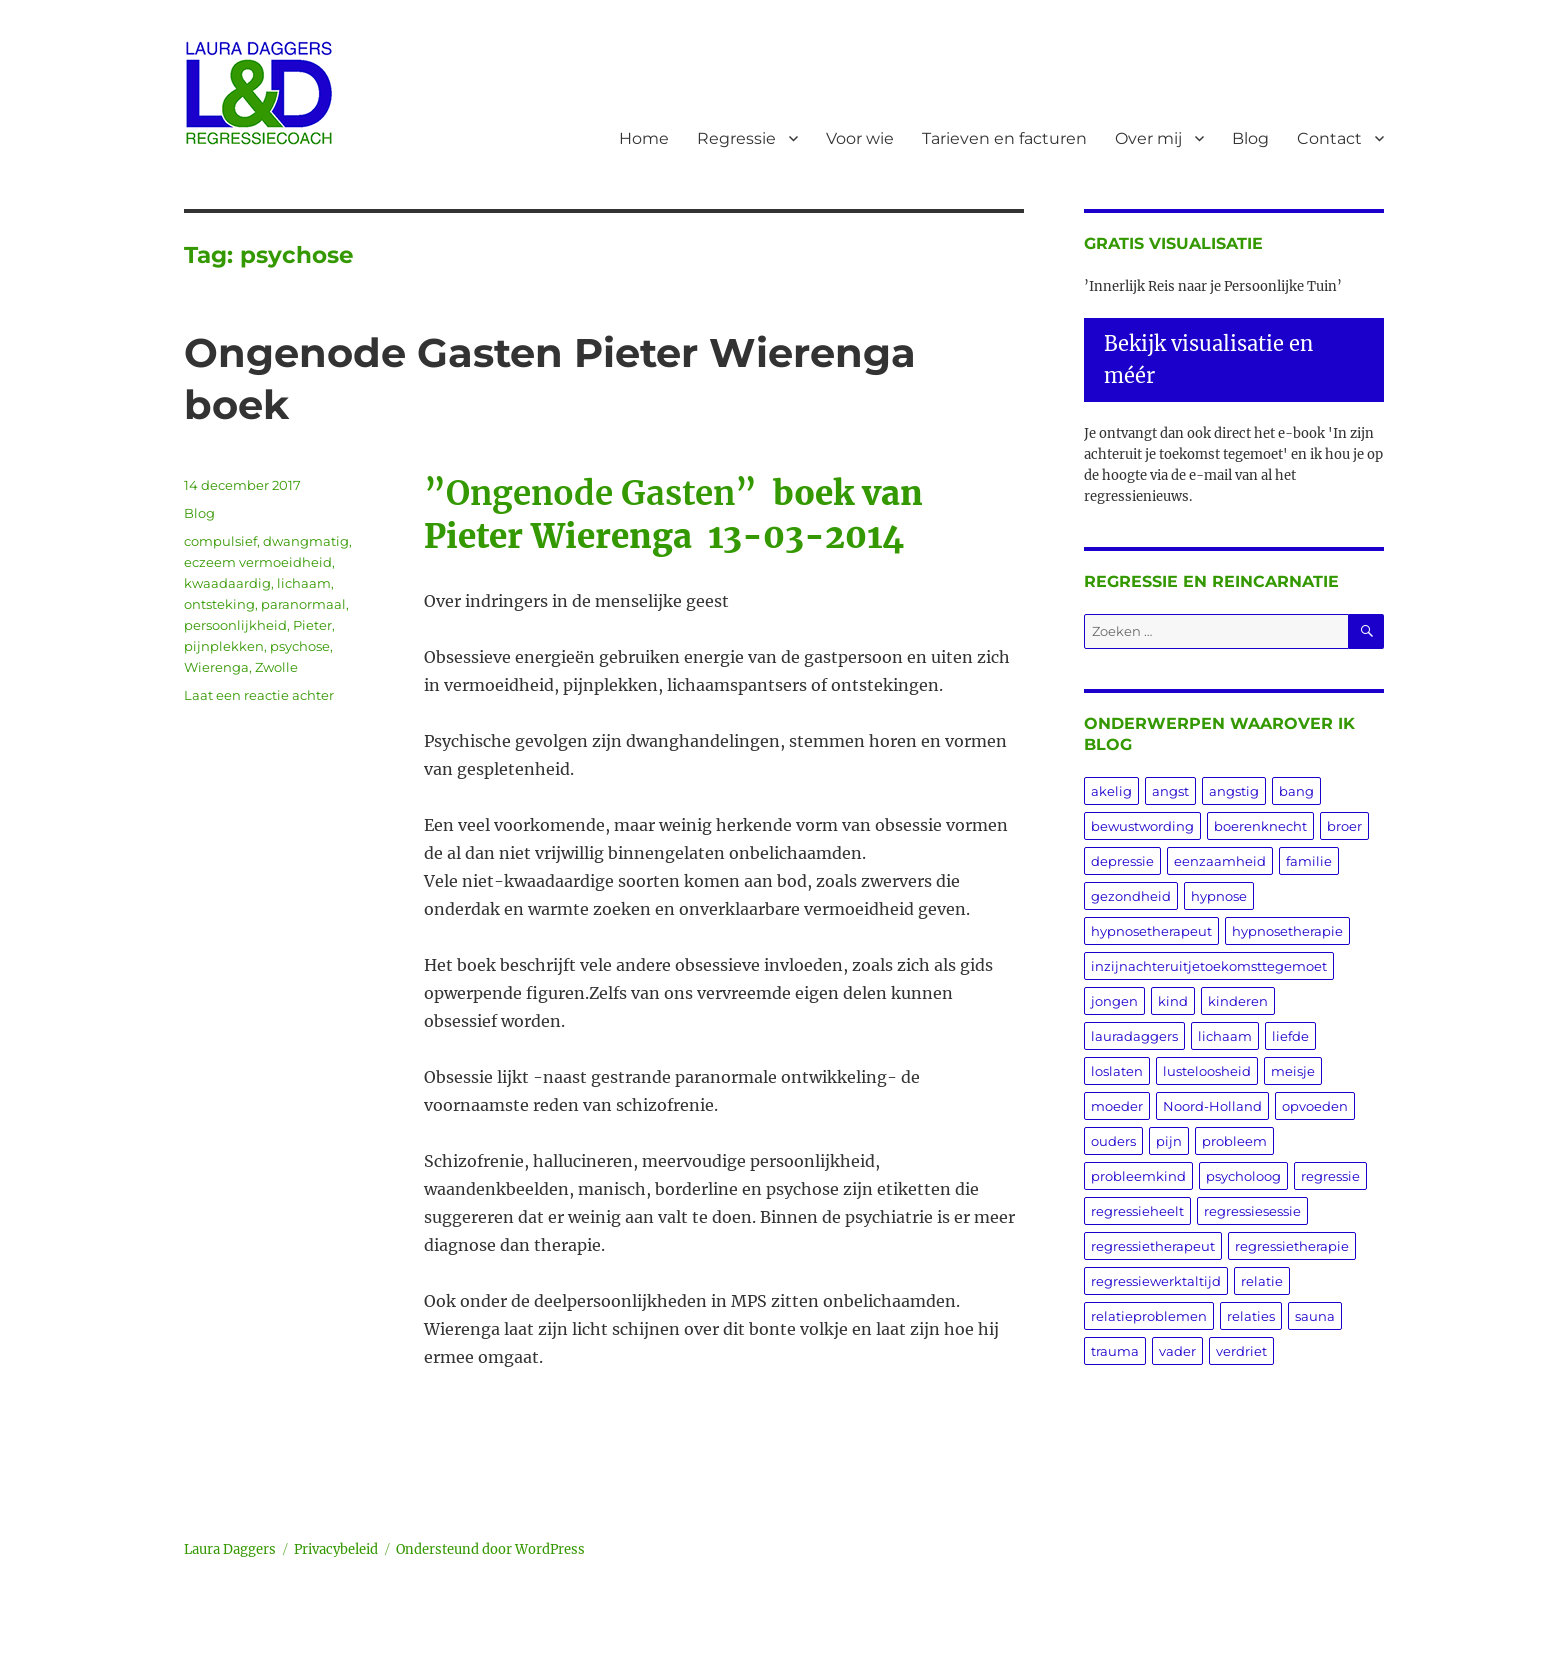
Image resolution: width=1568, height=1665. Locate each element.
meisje (1293, 1071)
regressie (1330, 1176)
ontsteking (219, 604)
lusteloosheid (1207, 1071)
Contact (1329, 138)
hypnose (1219, 896)
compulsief (220, 541)
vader (1177, 1351)
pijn (1169, 1141)
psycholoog (1243, 1176)
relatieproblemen (1149, 1316)
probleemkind (1138, 1176)
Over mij (1148, 138)
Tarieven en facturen (1004, 138)
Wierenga (216, 667)
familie (1309, 861)
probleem (1234, 1141)
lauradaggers (1134, 1036)
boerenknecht (1260, 826)
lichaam (304, 583)
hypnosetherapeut (1151, 931)
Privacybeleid (336, 1549)
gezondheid (1131, 896)
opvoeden (1315, 1106)
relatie (1262, 1281)
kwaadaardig (227, 583)
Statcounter (47, 1651)
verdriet (1241, 1351)
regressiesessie (1252, 1211)
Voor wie (860, 138)
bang (1296, 791)
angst (1170, 791)
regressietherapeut (1153, 1246)
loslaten (1117, 1071)
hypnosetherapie (1287, 931)
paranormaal (303, 604)
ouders (1113, 1141)
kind (1173, 1001)
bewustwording (1142, 826)
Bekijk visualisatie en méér (1208, 359)
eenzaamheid (1220, 861)
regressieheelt (1137, 1211)
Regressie (736, 138)
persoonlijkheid (235, 625)
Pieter (312, 625)
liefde (1290, 1036)
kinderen (1238, 1001)
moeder (1117, 1106)
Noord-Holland (1212, 1106)
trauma (1115, 1351)
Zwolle (276, 667)
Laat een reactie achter (259, 695)
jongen (1114, 1001)
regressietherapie (1292, 1246)
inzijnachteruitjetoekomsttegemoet (1209, 966)
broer (1344, 826)
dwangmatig (306, 541)
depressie (1122, 861)
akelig (1111, 791)
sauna (1315, 1316)
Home (644, 138)
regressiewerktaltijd (1156, 1281)
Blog (1250, 138)
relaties (1251, 1316)
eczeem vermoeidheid (258, 562)
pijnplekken (224, 646)
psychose (300, 646)
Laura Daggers (230, 1549)
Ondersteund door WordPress (490, 1549)
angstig (1234, 791)
